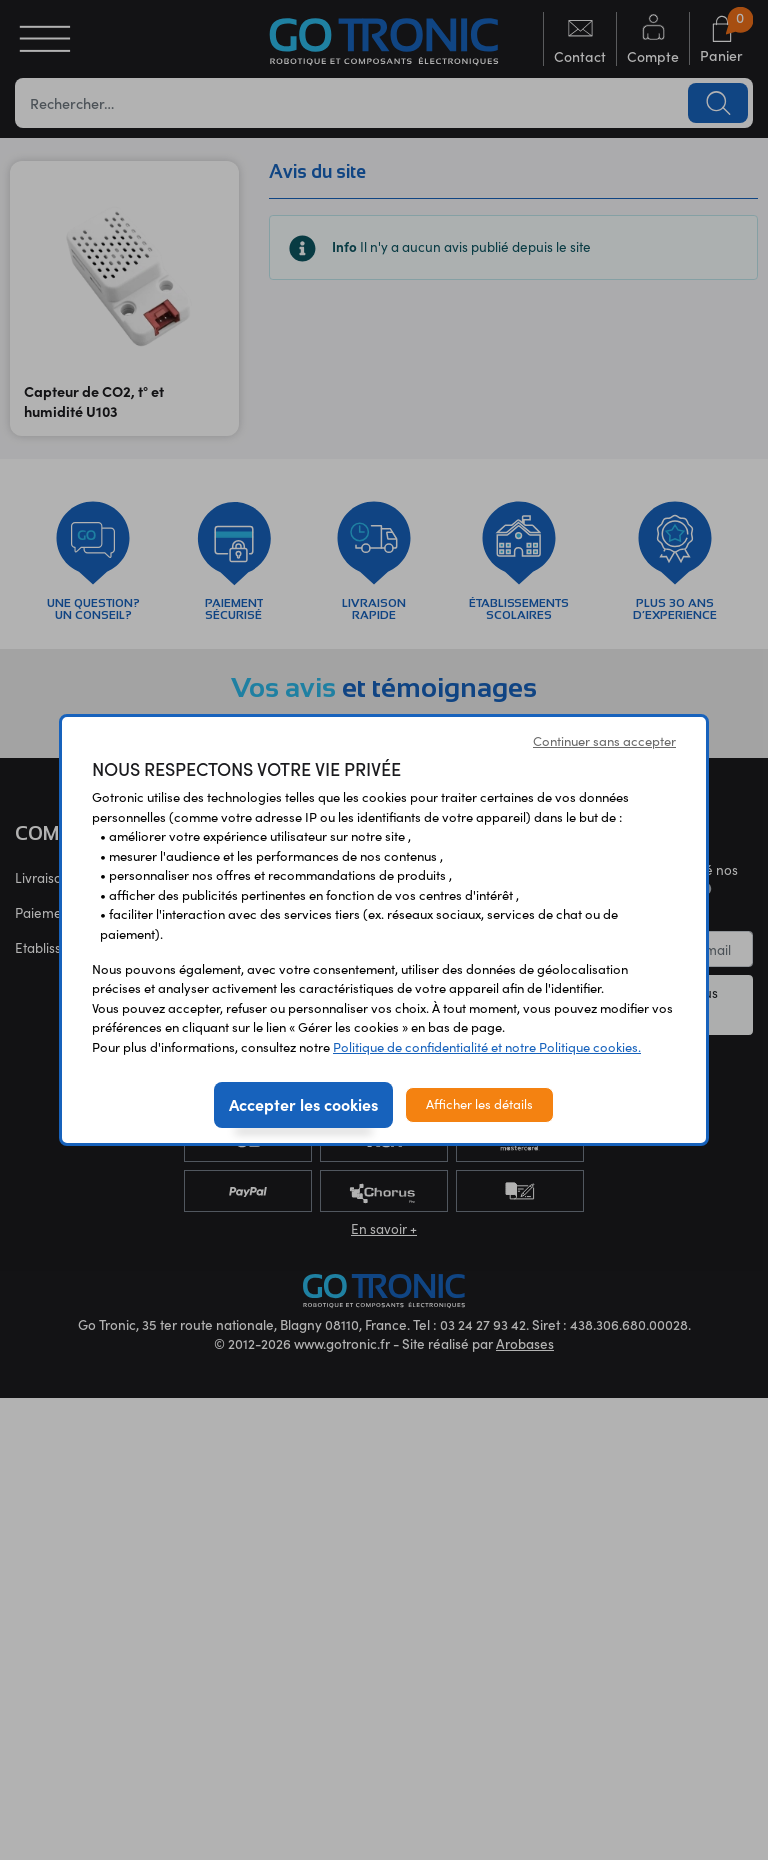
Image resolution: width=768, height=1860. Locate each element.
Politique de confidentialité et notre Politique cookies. (487, 1047)
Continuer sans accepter (604, 741)
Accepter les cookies (303, 1104)
